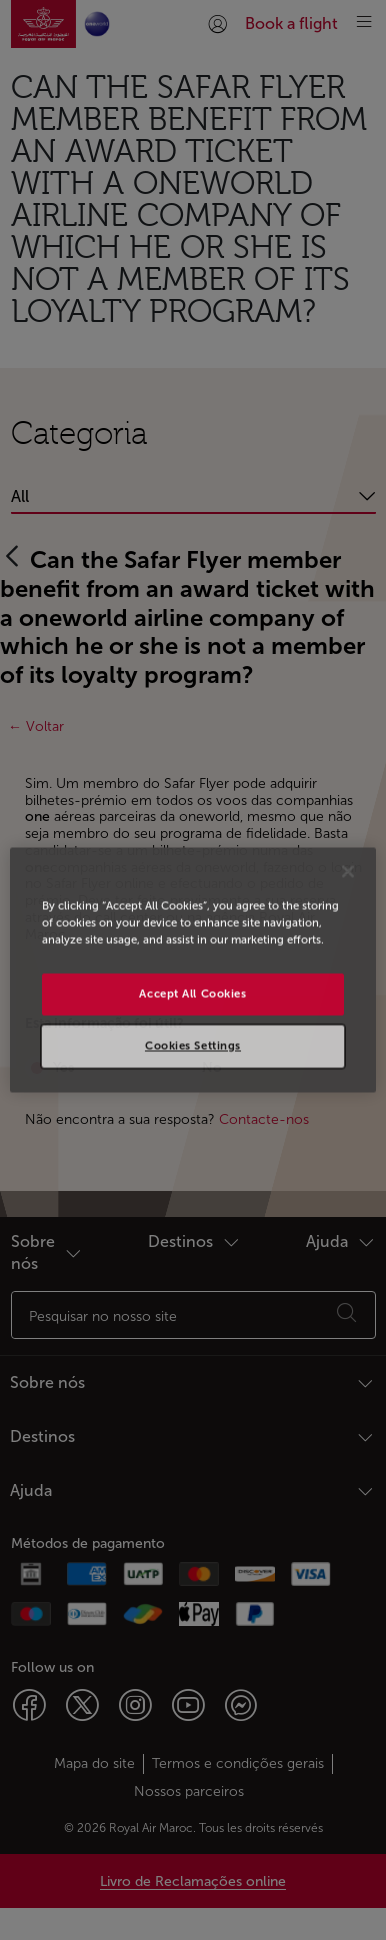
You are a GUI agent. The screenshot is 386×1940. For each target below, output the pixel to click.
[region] (193, 969)
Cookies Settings (193, 1046)
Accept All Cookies (192, 994)
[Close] (348, 871)
